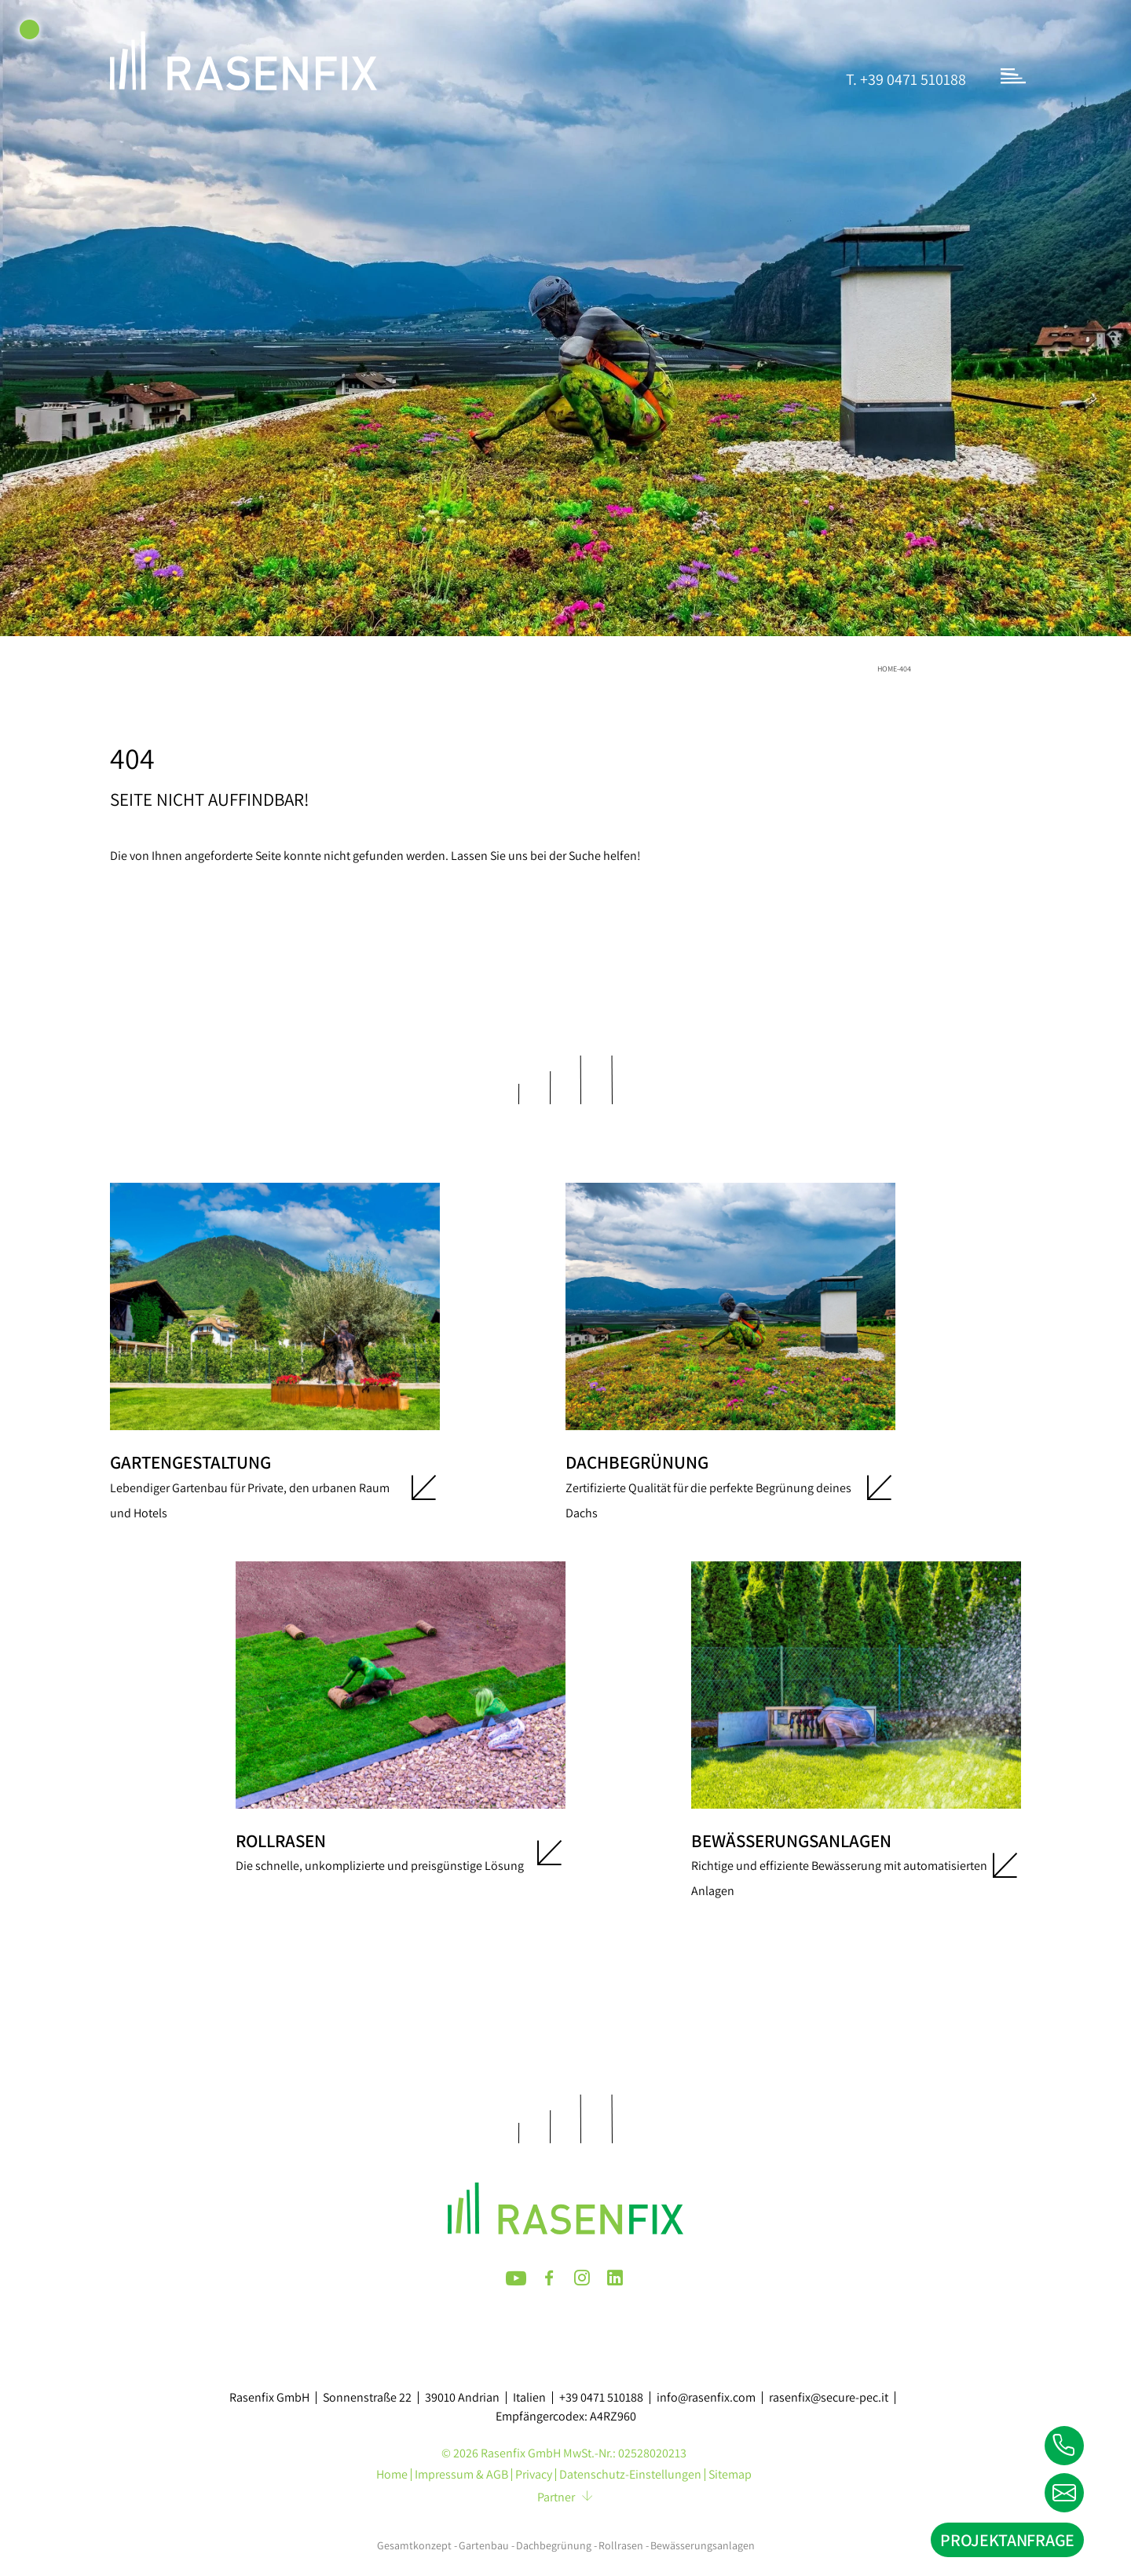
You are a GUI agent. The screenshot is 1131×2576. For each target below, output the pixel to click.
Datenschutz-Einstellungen (630, 2474)
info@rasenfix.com (706, 2397)
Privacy (533, 2474)
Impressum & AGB (461, 2474)
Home (887, 669)
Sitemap (730, 2474)
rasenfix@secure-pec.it (828, 2397)
